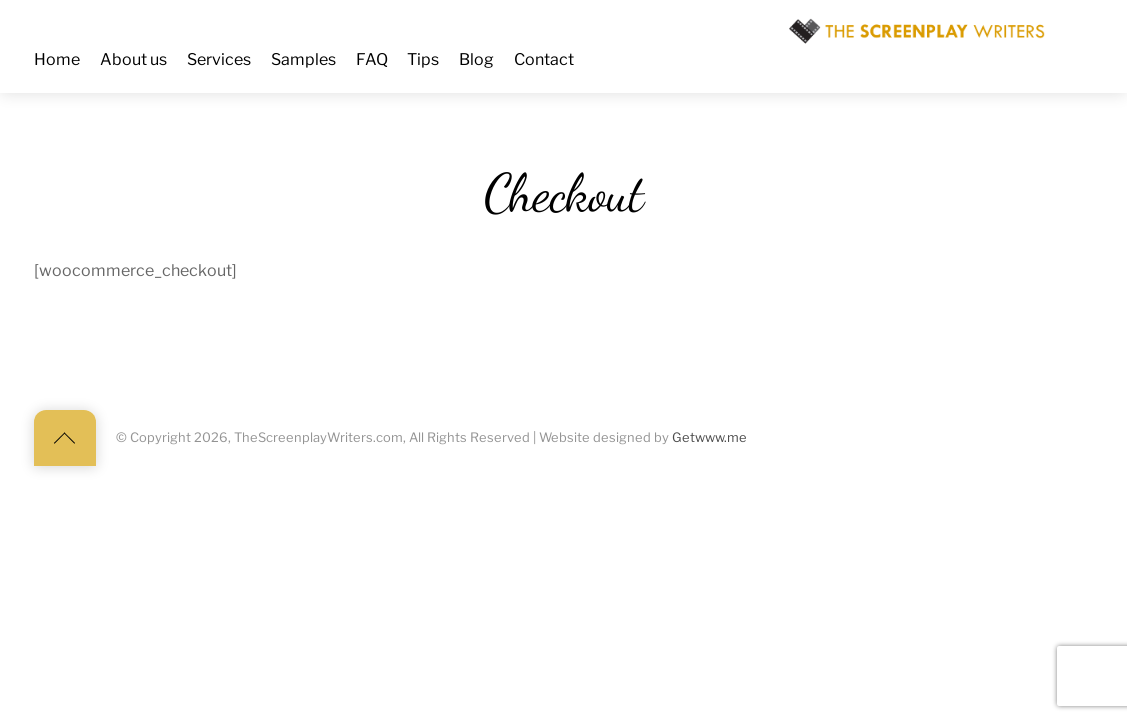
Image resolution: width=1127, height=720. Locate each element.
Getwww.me (709, 437)
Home (57, 59)
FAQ (372, 59)
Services (219, 59)
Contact (544, 59)
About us (133, 59)
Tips (423, 59)
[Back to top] (65, 438)
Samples (303, 59)
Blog (476, 59)
